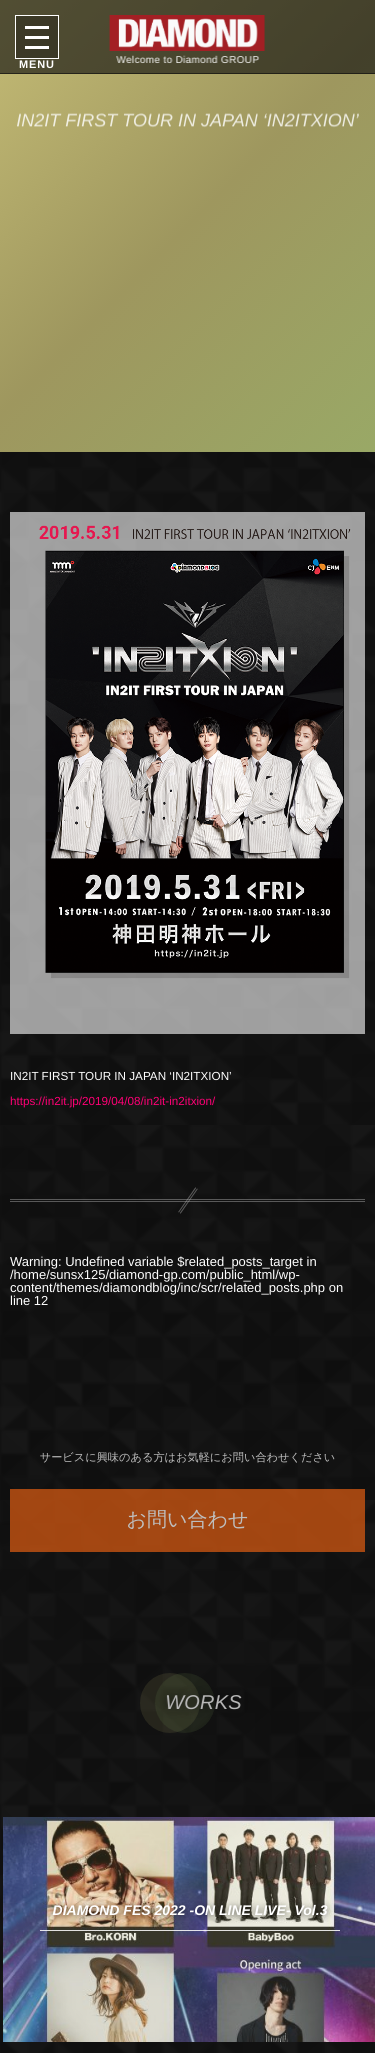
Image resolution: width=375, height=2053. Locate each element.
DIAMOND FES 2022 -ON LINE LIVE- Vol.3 (190, 1910)
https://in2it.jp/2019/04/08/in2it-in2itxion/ (112, 1101)
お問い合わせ (188, 1520)
